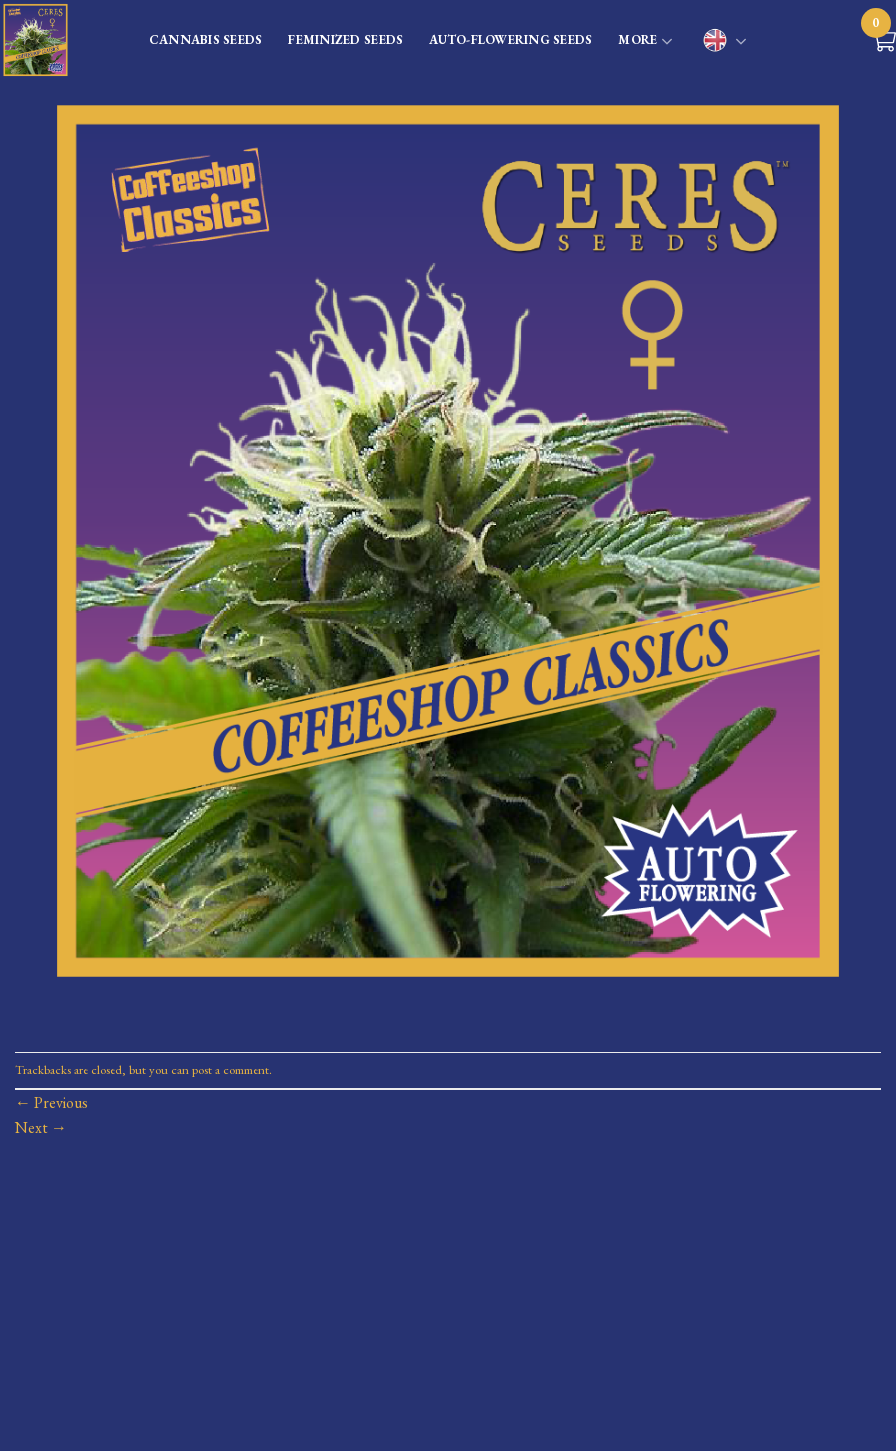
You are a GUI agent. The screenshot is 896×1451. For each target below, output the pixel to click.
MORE (645, 42)
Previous (51, 1102)
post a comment (230, 1069)
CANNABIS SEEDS (206, 39)
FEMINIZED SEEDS (345, 39)
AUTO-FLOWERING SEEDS (510, 39)
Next (41, 1127)
